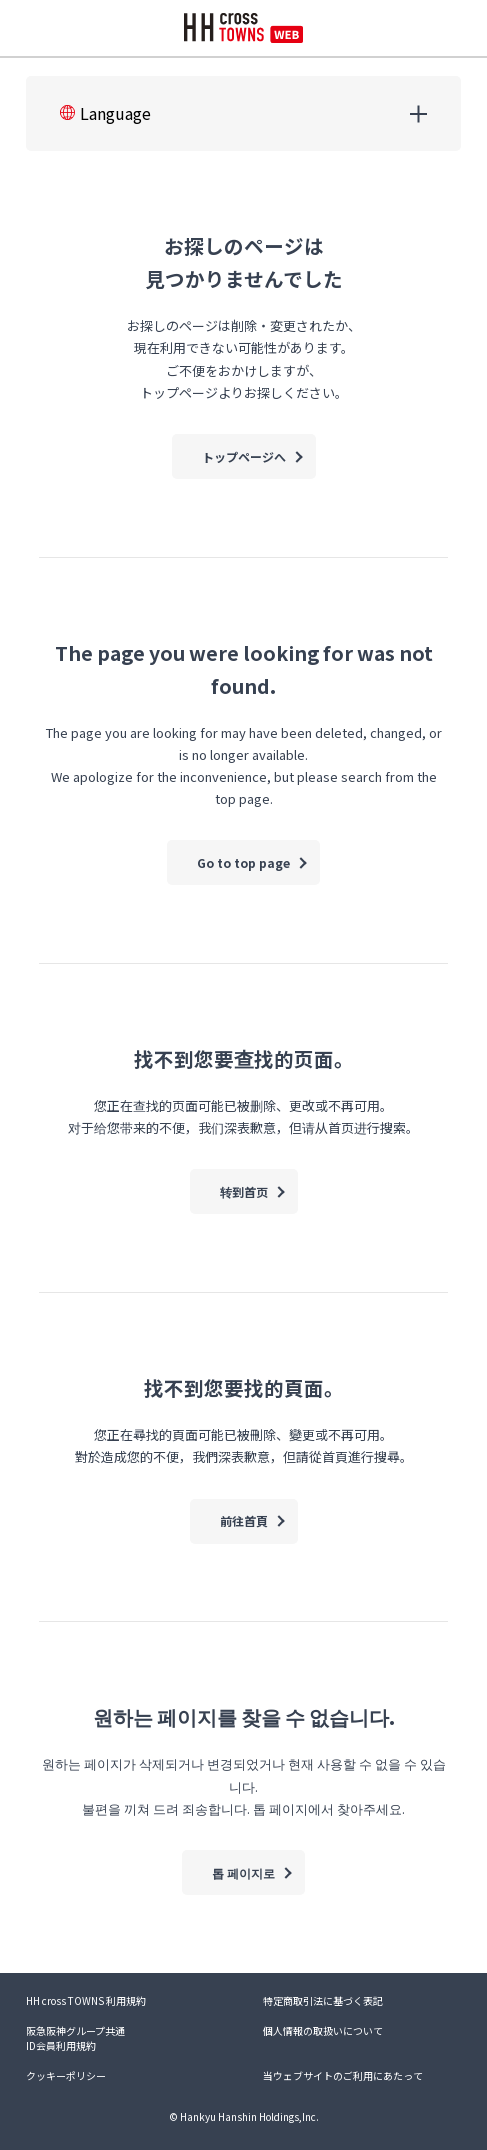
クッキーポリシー (66, 2075)
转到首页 (244, 1191)
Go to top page (243, 862)
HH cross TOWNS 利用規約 (86, 2000)
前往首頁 (244, 1520)
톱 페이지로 (243, 1872)
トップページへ (244, 456)
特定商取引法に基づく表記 (323, 2000)
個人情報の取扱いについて (323, 2030)
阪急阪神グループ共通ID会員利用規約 (75, 2038)
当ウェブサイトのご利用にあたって (343, 2075)
